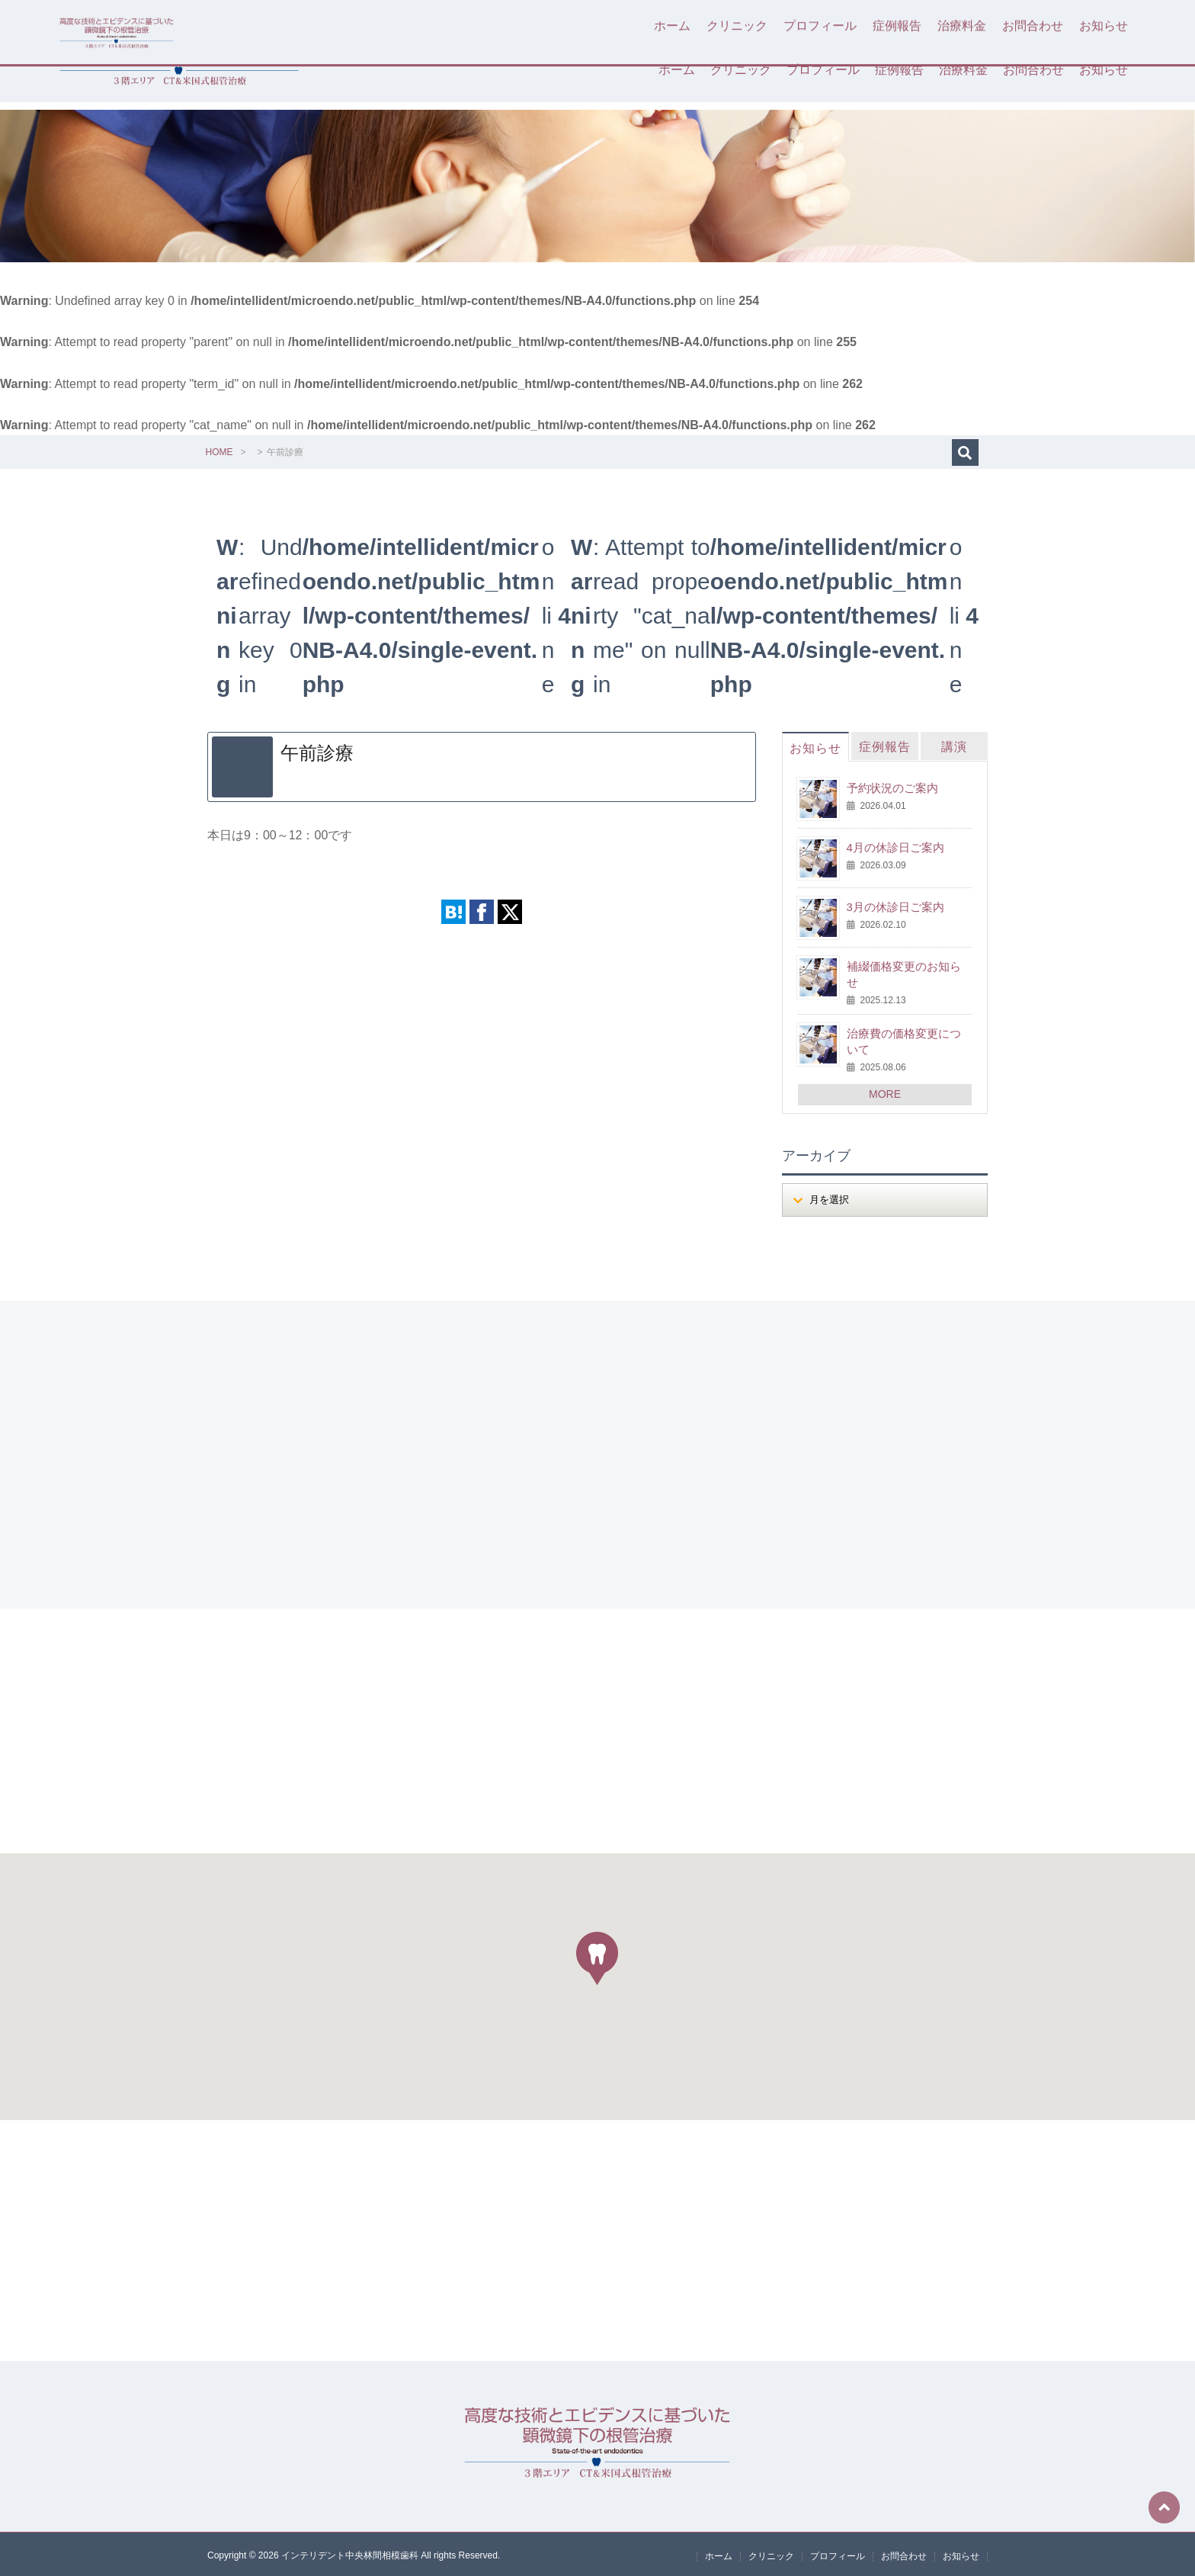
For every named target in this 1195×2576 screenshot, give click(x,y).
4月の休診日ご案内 (895, 845)
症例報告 (899, 69)
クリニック (740, 69)
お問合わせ (1033, 69)
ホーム (676, 69)
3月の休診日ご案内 (895, 905)
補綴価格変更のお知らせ (904, 972)
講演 (954, 745)
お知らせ (1103, 69)
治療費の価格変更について (904, 1039)
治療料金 (963, 69)
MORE (885, 1092)
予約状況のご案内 (892, 786)
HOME (219, 450)
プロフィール (823, 69)
